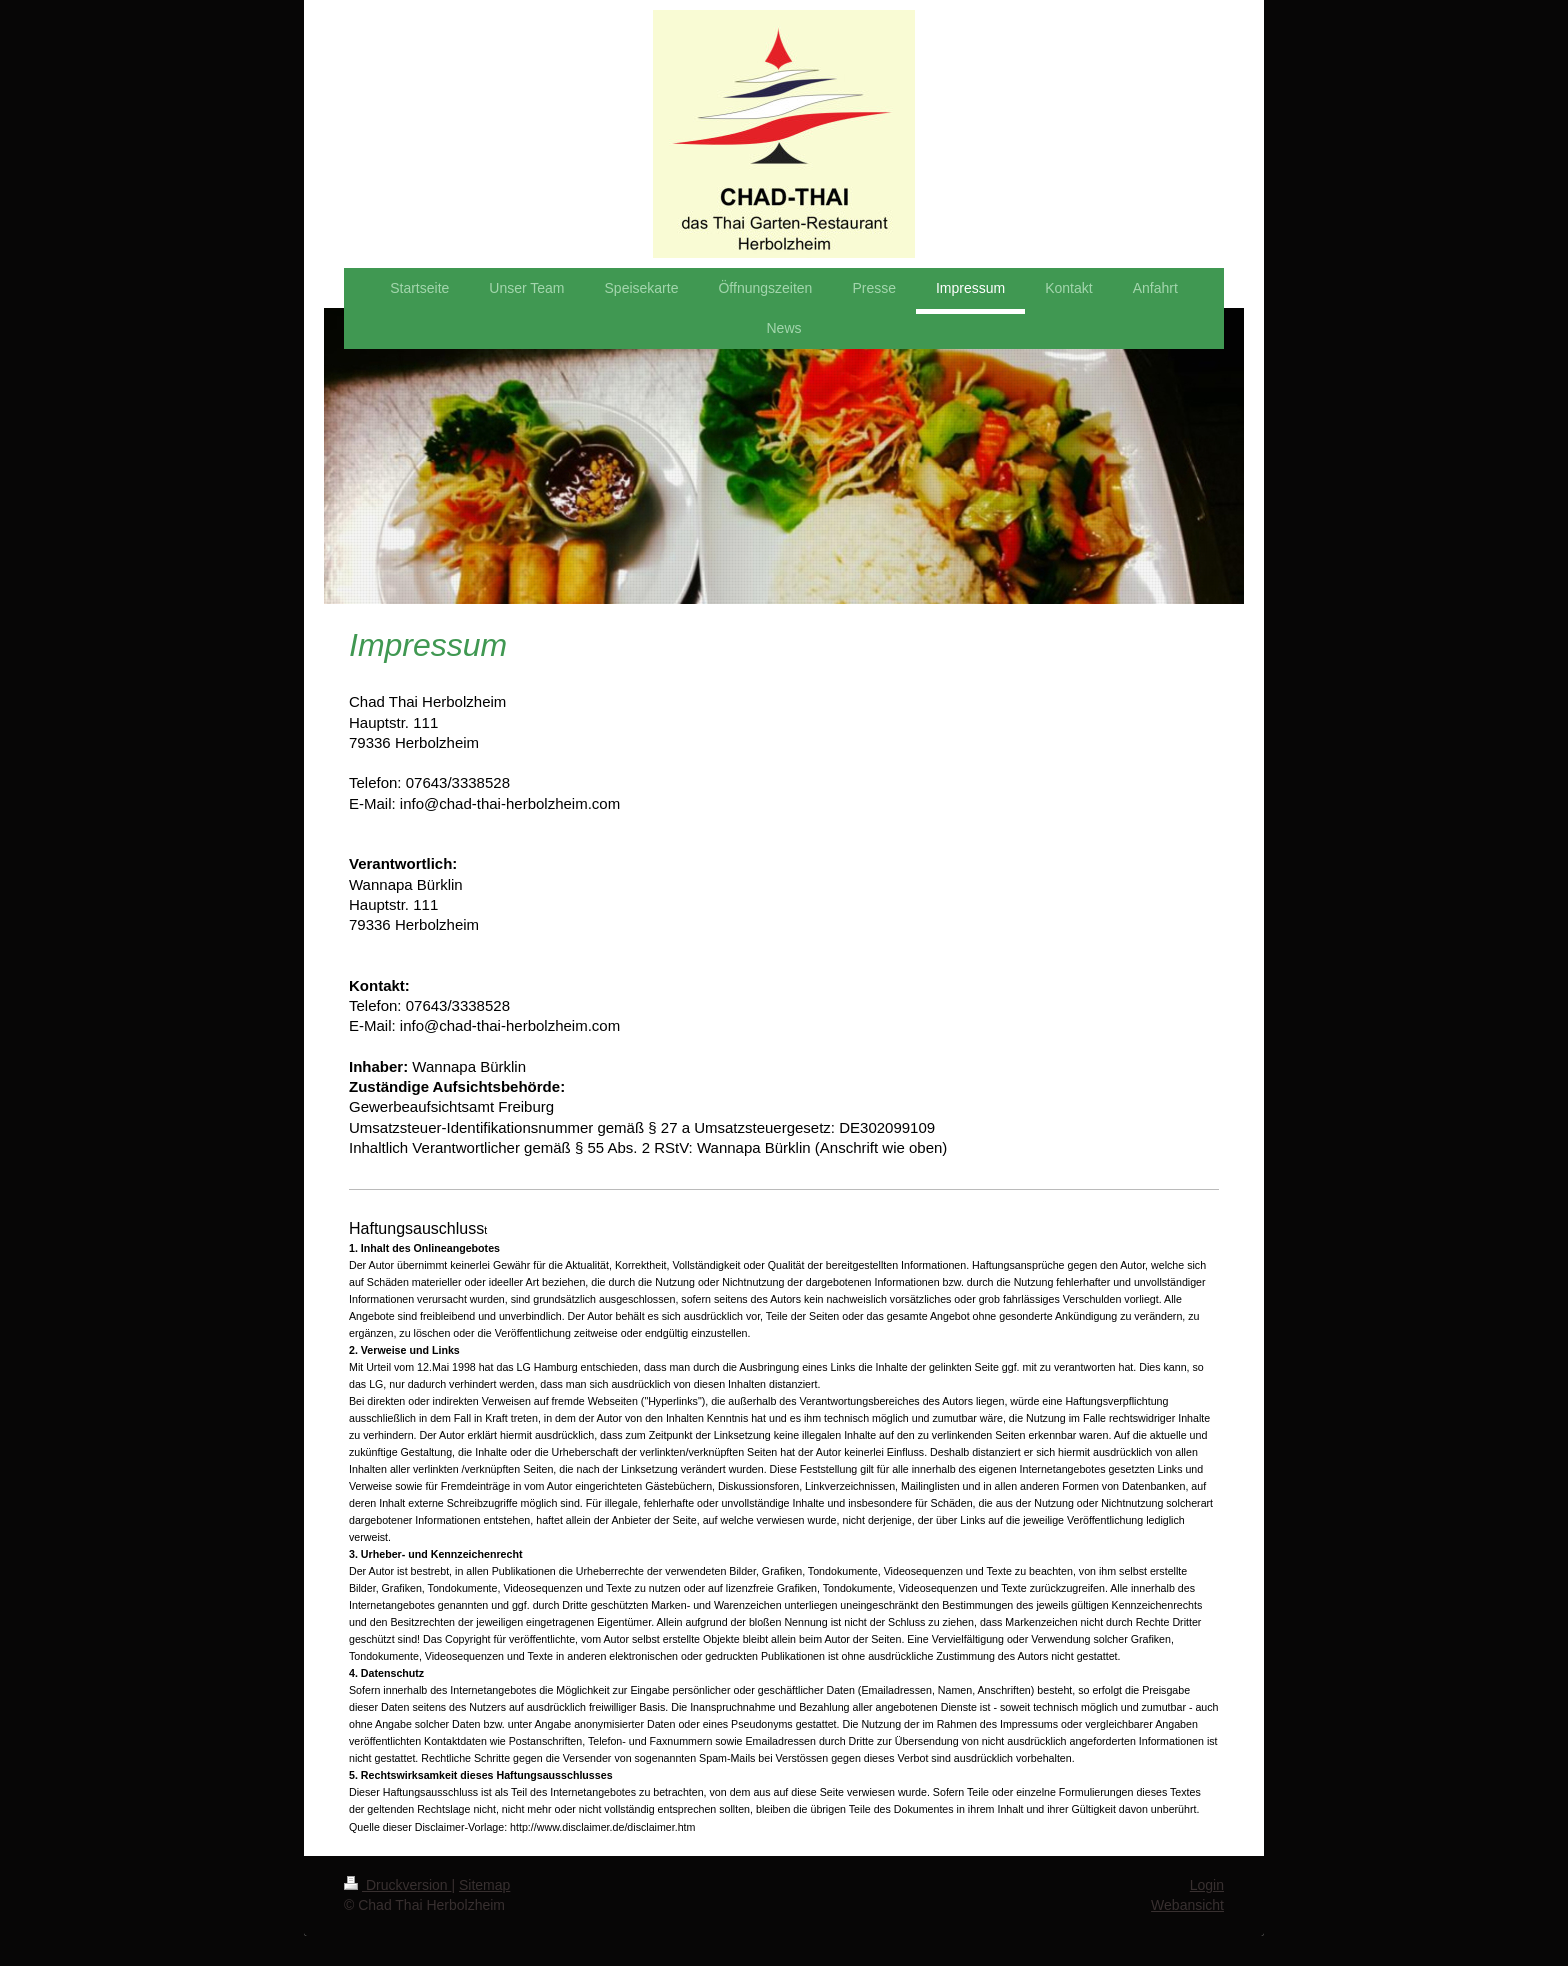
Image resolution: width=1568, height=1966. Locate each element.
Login (1207, 1885)
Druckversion (397, 1885)
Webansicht (1187, 1905)
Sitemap (484, 1885)
